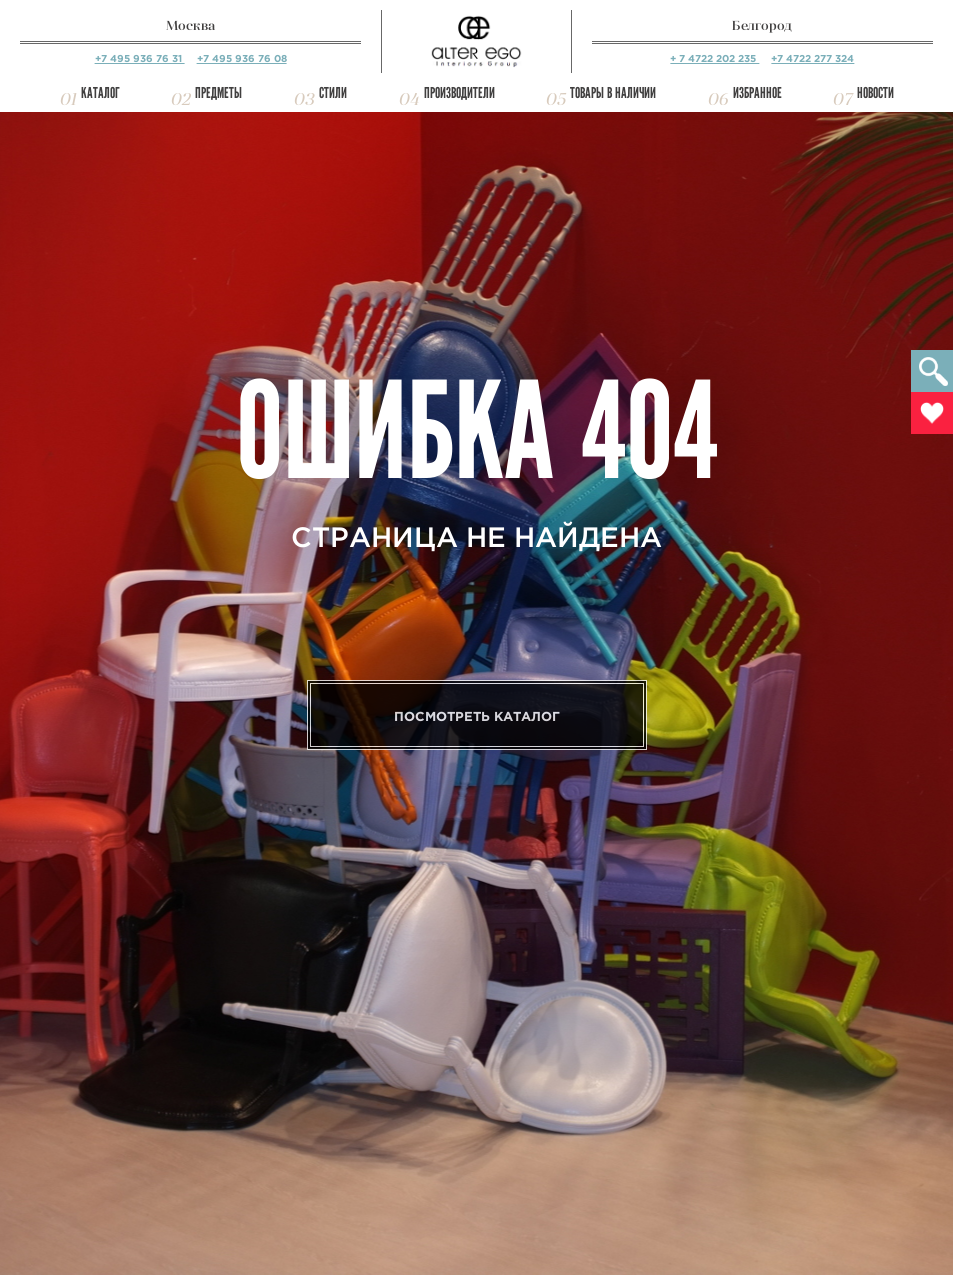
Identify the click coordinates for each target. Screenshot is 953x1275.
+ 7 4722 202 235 (714, 58)
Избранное (757, 93)
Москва (190, 25)
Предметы (218, 93)
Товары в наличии (613, 93)
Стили (333, 93)
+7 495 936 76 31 (140, 58)
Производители (459, 93)
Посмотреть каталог (477, 716)
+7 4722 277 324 (812, 58)
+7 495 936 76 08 (242, 58)
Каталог (100, 93)
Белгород (762, 25)
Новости (875, 93)
